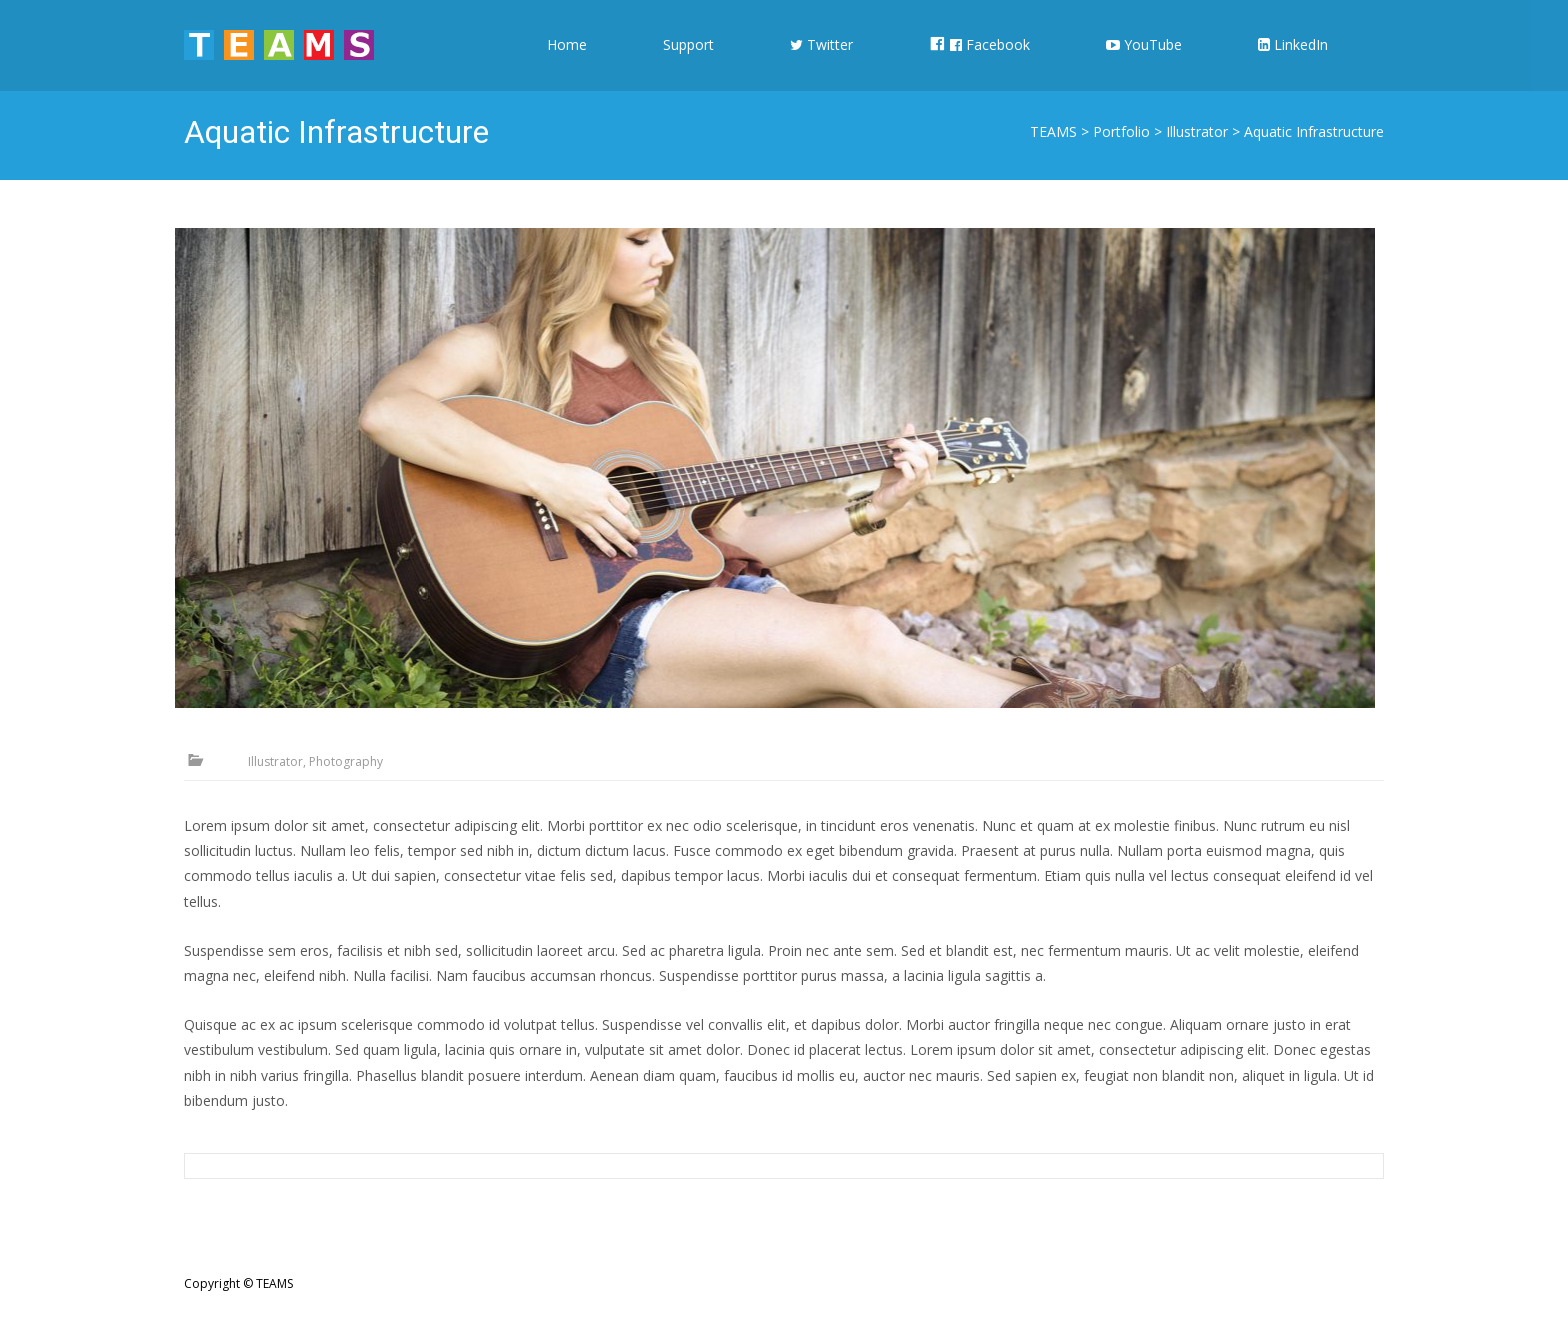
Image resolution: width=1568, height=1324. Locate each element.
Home (567, 62)
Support (688, 62)
